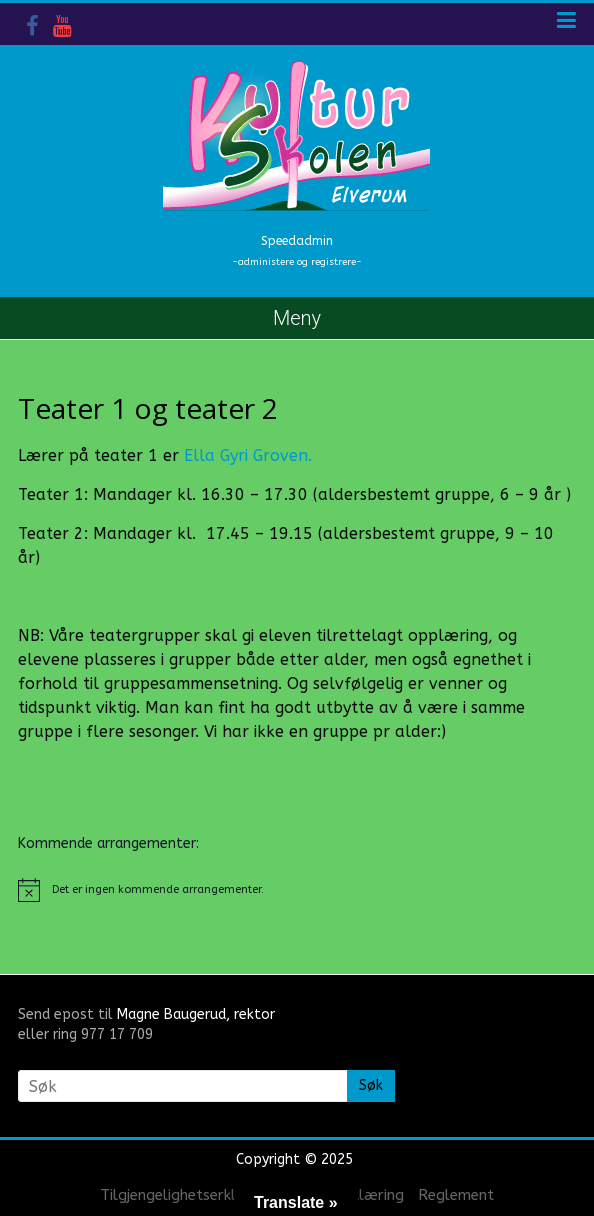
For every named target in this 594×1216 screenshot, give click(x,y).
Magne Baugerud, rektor (196, 1014)
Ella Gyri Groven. (248, 455)
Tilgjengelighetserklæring (188, 1195)
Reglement (456, 1195)
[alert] (297, 890)
